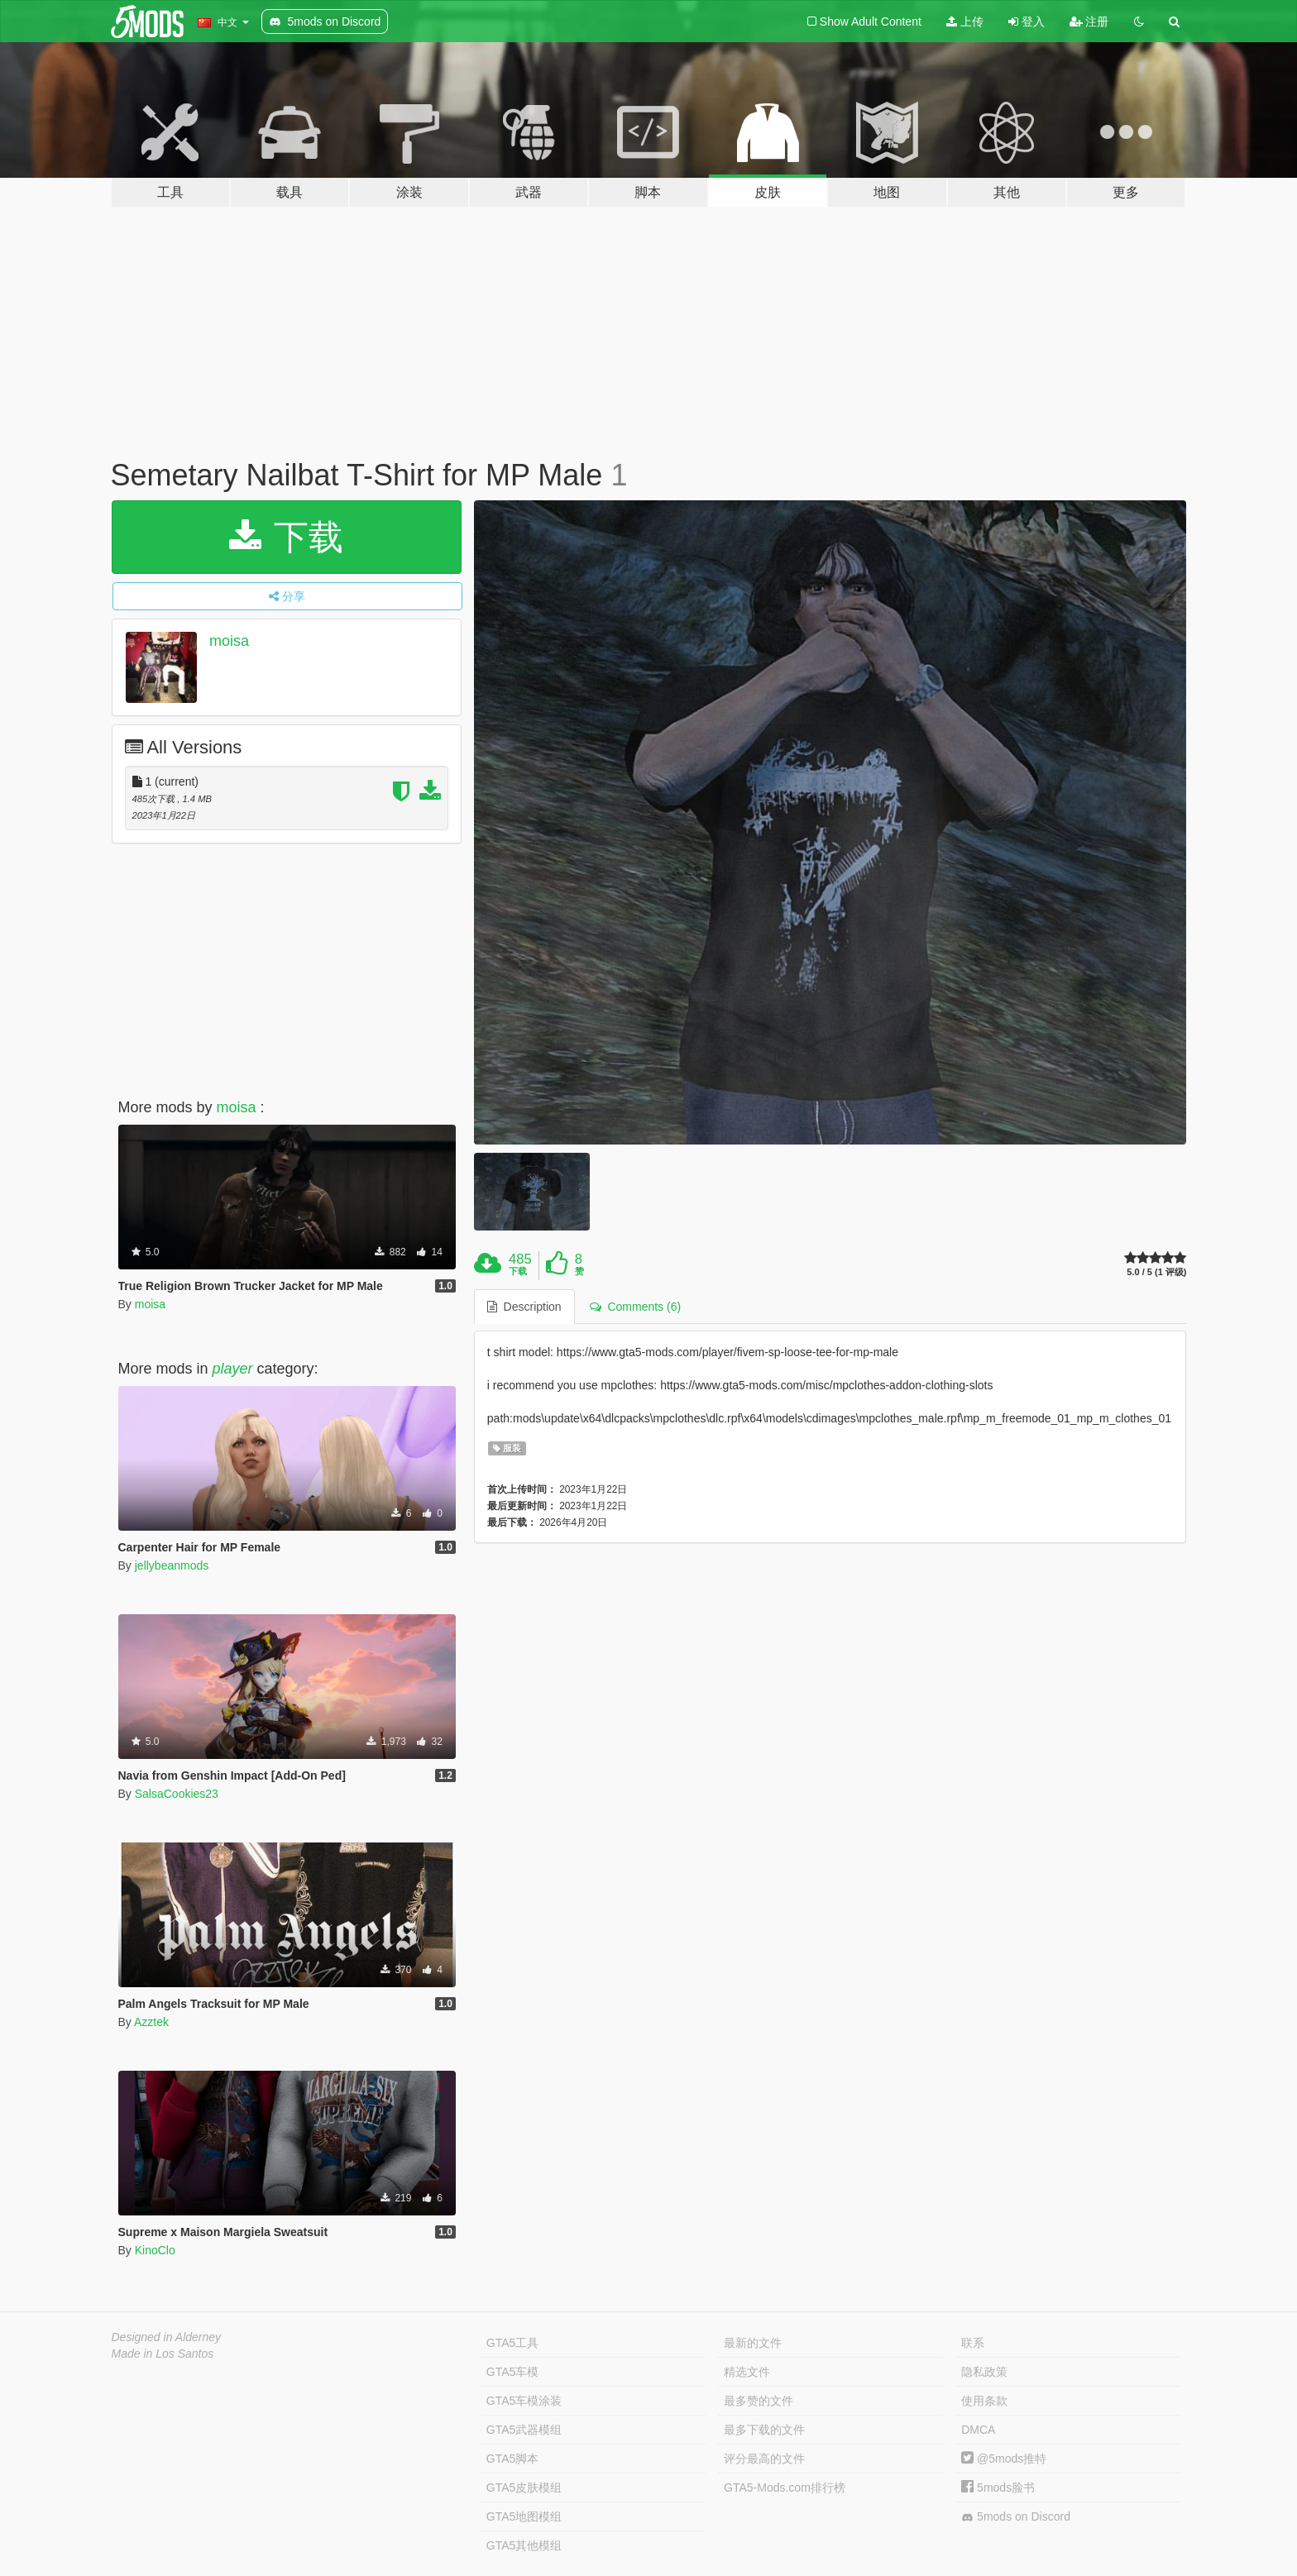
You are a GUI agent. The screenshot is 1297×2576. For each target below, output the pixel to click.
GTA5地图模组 (524, 2516)
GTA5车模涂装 (524, 2400)
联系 (972, 2342)
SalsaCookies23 (176, 1793)
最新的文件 (753, 2342)
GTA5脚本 (512, 2458)
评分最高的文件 (764, 2458)
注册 (1089, 21)
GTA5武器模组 (524, 2429)
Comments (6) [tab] (635, 1306)
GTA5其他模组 (524, 2545)
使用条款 (984, 2400)
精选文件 (747, 2371)
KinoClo (155, 2250)
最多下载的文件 (764, 2429)
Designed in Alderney (167, 2337)
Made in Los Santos (163, 2353)
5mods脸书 (998, 2487)
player (233, 1368)
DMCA (978, 2429)
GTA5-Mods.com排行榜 (784, 2487)
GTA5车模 (512, 2371)
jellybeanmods (172, 1565)
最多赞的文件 (758, 2400)
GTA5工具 (512, 2342)
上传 (965, 21)
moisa (229, 641)
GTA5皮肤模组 (524, 2487)
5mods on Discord (1015, 2517)
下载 (286, 537)
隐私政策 (984, 2371)
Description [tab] (524, 1306)
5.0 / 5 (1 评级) (1156, 1272)
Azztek (151, 2022)
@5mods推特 (1003, 2458)
